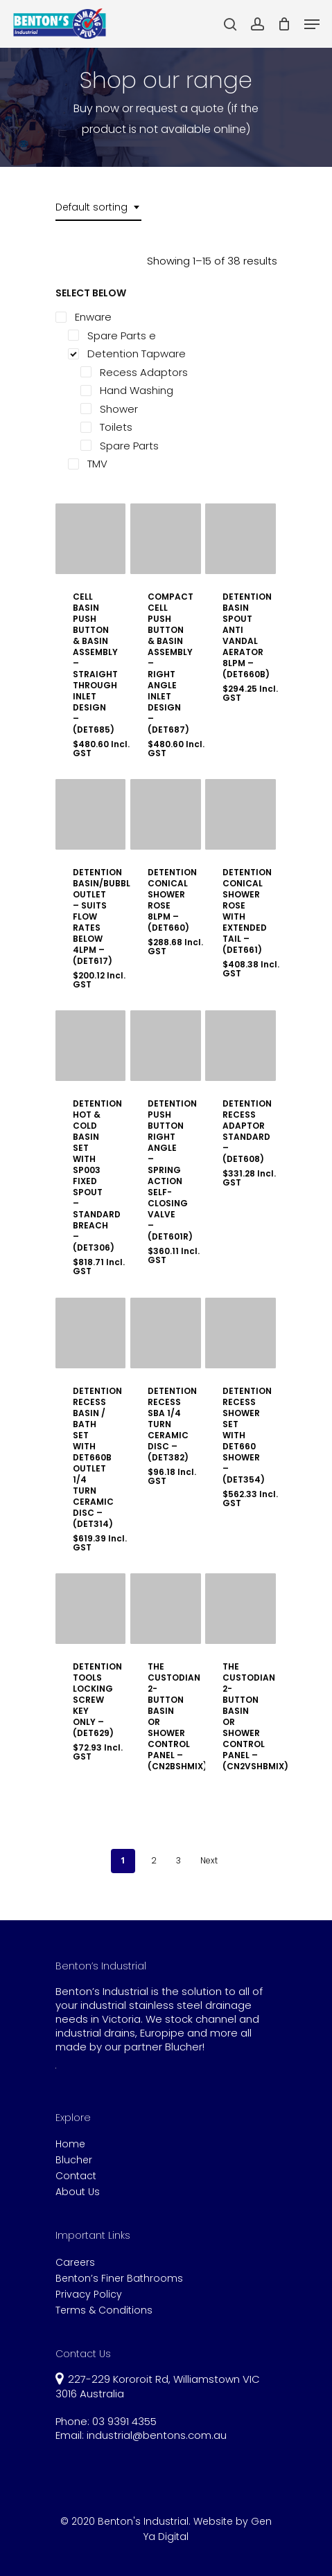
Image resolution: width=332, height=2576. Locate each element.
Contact (75, 2176)
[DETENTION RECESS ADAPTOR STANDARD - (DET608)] (240, 1045)
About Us (77, 2192)
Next (209, 1860)
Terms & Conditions (103, 2310)
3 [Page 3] (178, 1860)
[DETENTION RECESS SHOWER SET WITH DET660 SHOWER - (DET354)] (240, 1333)
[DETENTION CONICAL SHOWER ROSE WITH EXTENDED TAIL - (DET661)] (240, 814)
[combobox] (98, 207)
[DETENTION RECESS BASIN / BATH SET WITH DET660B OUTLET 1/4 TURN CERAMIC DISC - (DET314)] (90, 1333)
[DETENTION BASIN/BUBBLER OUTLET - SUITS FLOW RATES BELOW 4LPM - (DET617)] (90, 814)
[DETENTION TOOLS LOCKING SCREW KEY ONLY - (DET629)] (90, 1608)
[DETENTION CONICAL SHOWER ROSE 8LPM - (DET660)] (165, 814)
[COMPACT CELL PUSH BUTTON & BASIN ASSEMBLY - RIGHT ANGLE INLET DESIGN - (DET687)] (165, 538)
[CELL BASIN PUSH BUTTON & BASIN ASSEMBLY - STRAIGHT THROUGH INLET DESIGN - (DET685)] (90, 538)
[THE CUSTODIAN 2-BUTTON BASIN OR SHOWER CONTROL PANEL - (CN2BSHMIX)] (165, 1608)
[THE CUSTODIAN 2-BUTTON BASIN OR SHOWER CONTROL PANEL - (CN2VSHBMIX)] (240, 1608)
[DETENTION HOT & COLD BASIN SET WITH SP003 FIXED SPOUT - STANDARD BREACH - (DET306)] (90, 1045)
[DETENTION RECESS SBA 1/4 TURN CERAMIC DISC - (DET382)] (165, 1333)
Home (70, 2144)
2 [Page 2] (154, 1860)
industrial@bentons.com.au (157, 2435)
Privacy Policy (88, 2294)
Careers (75, 2262)
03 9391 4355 (124, 2421)
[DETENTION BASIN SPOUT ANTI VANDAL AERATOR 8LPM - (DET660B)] (240, 538)
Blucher (73, 2160)
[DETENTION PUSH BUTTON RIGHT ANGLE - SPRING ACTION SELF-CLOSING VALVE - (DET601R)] (165, 1045)
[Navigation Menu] (312, 24)
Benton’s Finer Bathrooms (119, 2278)
